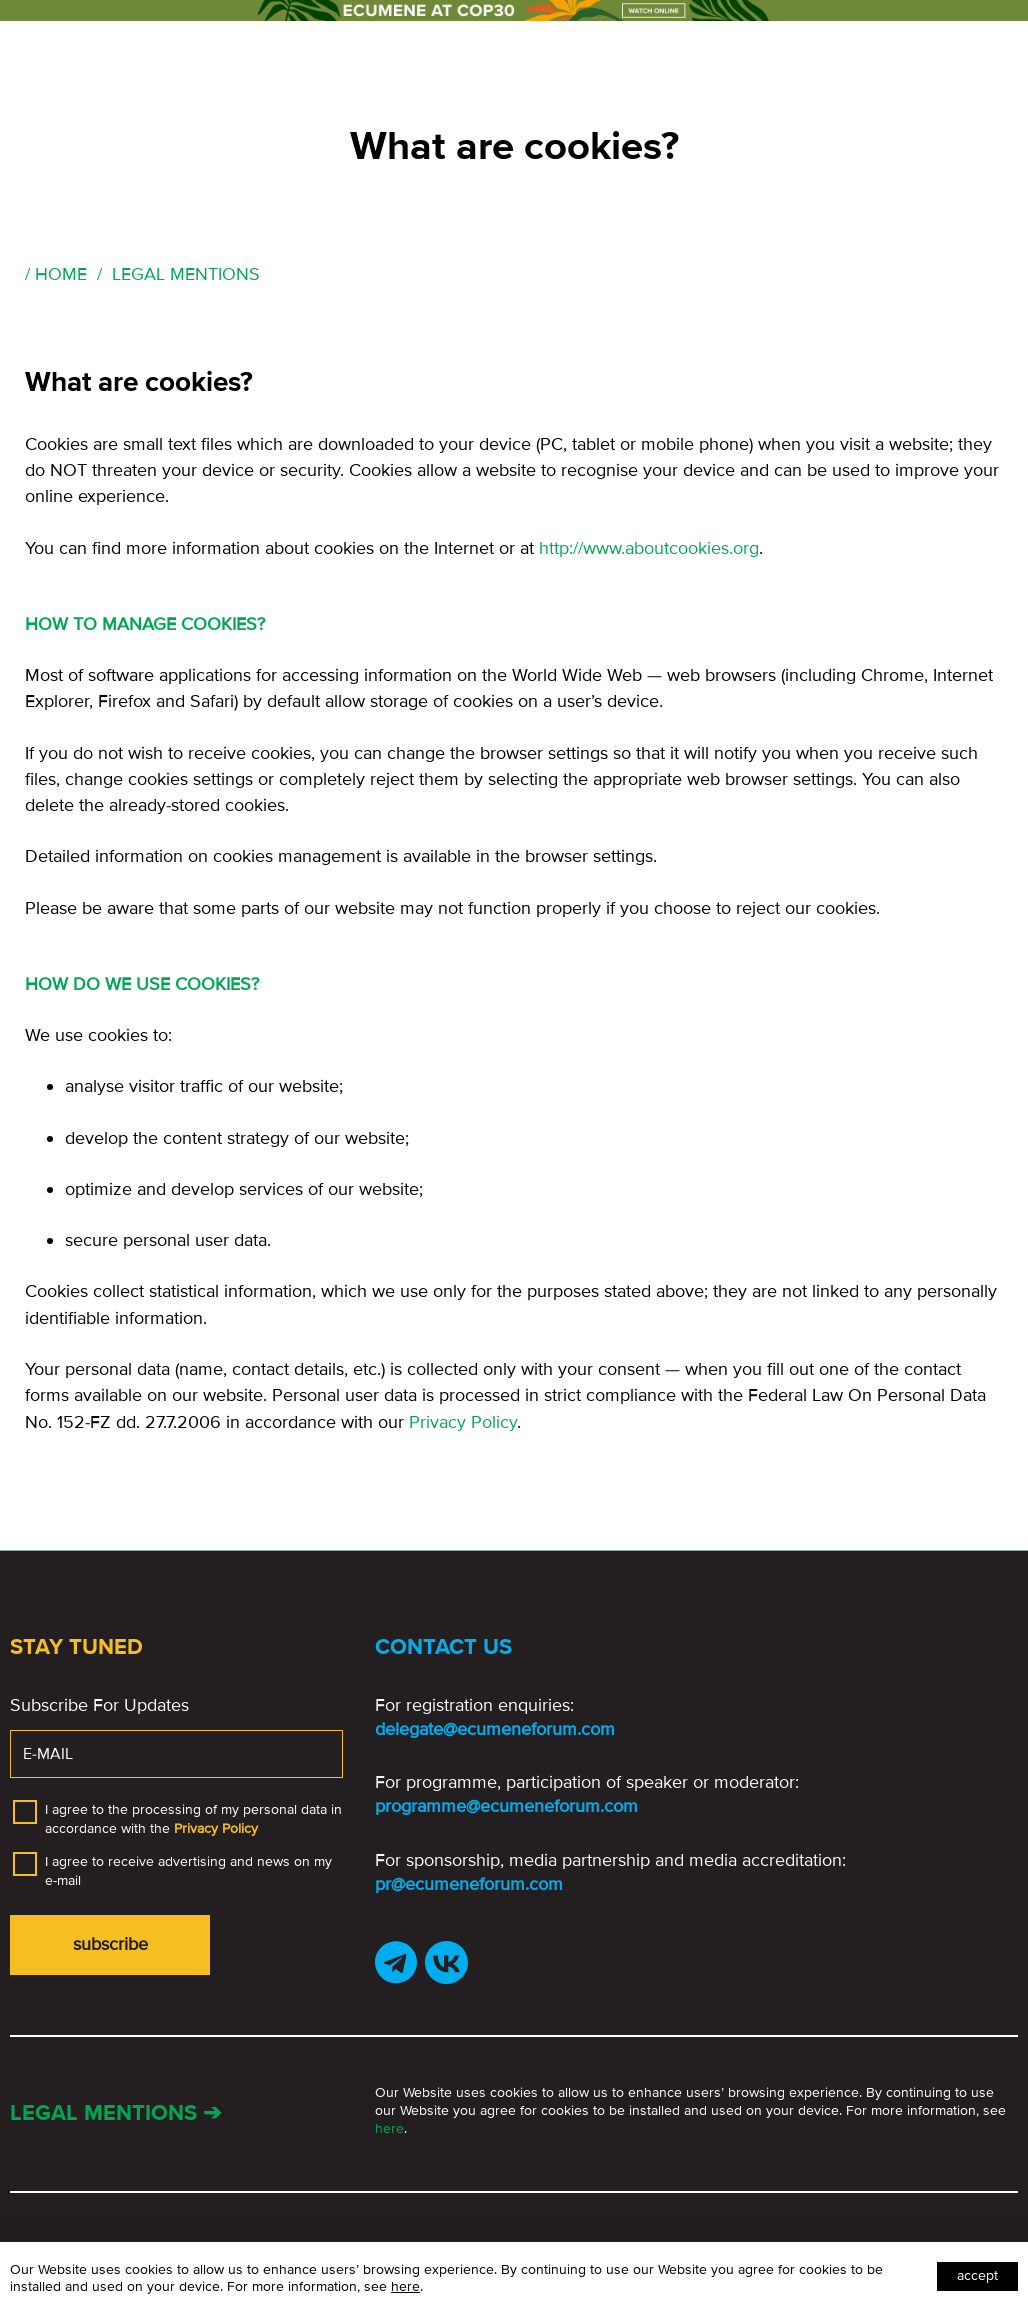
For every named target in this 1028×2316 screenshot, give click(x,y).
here (389, 2128)
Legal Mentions (186, 274)
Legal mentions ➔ (115, 2113)
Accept (977, 2275)
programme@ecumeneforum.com (506, 1806)
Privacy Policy (463, 1422)
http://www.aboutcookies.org (649, 548)
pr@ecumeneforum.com (469, 1884)
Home (61, 274)
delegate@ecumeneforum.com (495, 1729)
